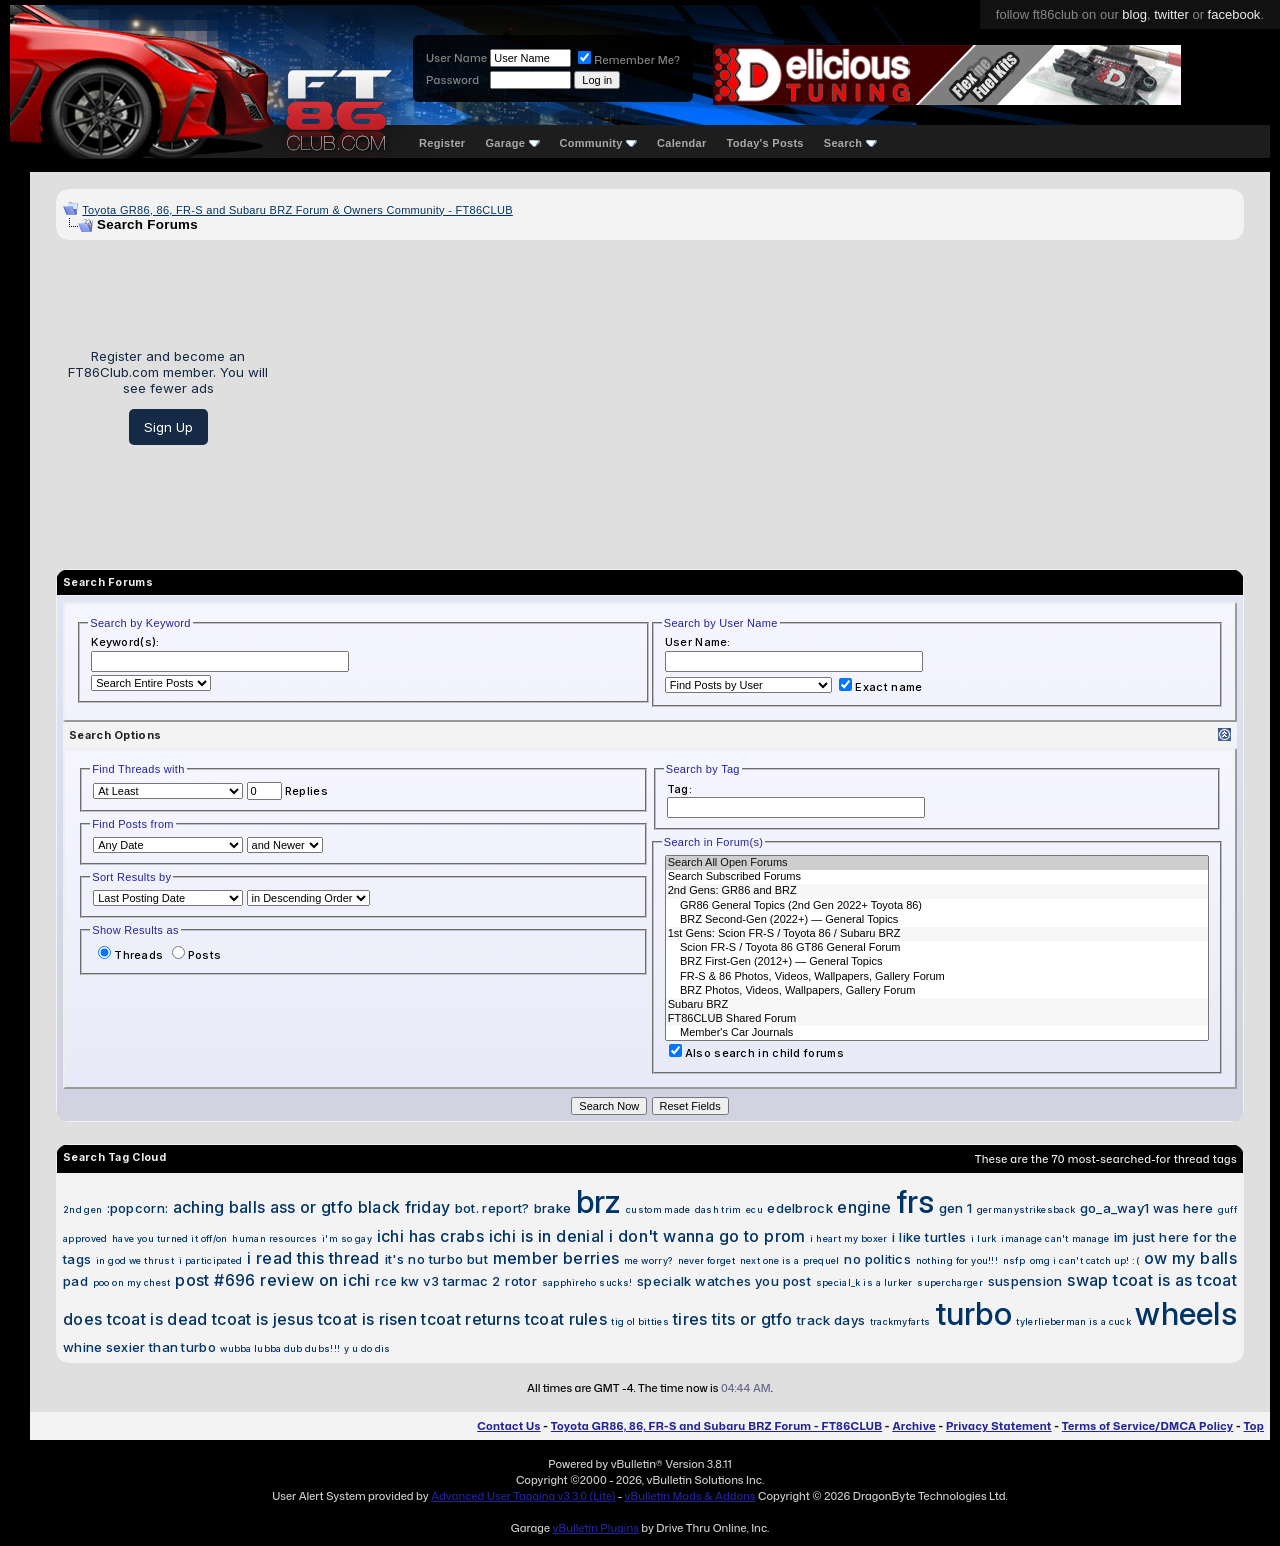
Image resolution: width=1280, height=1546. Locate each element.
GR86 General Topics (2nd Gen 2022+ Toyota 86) (937, 906)
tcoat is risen (367, 1319)
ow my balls (1190, 1258)
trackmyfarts (900, 1321)
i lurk (983, 1238)
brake (553, 1208)
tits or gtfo (752, 1319)
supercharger (950, 1282)
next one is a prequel (790, 1260)
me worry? (648, 1260)
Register (442, 143)
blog (1134, 14)
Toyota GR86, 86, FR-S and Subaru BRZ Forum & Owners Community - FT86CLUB (297, 210)
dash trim (718, 1209)
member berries (556, 1258)
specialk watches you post (724, 1281)
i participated (211, 1260)
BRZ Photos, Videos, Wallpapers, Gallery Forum (937, 991)
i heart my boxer (848, 1238)
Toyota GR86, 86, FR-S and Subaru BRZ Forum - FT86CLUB (716, 1426)
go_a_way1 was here (1147, 1208)
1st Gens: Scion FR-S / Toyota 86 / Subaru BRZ (937, 934)
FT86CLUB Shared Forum (937, 1019)
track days (831, 1320)
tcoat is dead (157, 1319)
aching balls (219, 1207)
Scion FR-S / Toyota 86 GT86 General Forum (937, 948)
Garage (512, 143)
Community (599, 143)
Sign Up (168, 427)
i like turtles (929, 1237)
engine (864, 1207)
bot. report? (492, 1208)
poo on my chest (132, 1282)
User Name (456, 58)
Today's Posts (765, 143)
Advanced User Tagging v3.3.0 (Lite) (523, 1496)
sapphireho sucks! (587, 1282)
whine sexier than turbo (139, 1347)
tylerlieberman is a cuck (1073, 1321)
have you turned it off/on (169, 1238)
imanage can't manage (1055, 1238)
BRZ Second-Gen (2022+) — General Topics (937, 920)
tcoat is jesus (262, 1319)
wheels (1186, 1313)
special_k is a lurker (864, 1282)
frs (915, 1201)
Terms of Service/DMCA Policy (1148, 1426)
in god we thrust (135, 1260)
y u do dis (367, 1348)
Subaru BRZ (937, 1005)
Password (452, 80)
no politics (877, 1259)
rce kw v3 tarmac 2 (437, 1281)
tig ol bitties (639, 1321)
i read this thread (313, 1258)
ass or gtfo (311, 1207)
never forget (706, 1260)
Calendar (681, 143)
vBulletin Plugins (595, 1528)
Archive (913, 1426)
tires (690, 1319)
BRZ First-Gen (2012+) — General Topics (937, 962)
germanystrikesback (1026, 1209)
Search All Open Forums (937, 863)
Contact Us (508, 1426)
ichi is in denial (547, 1236)
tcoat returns (470, 1319)
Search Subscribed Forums (937, 877)
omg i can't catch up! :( (1084, 1260)
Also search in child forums (756, 1053)
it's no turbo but (436, 1259)
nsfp (1014, 1260)
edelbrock (800, 1208)
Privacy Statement (999, 1426)
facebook (1234, 14)
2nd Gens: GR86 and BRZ (937, 891)
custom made (658, 1209)
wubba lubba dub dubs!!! (280, 1348)
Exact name (880, 687)
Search (850, 143)
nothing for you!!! (957, 1260)
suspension (1025, 1281)
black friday (404, 1207)
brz (599, 1201)
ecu (754, 1209)
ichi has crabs (430, 1236)
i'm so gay (347, 1238)
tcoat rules (566, 1319)
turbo (974, 1313)
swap (1087, 1280)
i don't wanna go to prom (707, 1236)
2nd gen (82, 1209)
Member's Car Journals (937, 1033)
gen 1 (956, 1208)
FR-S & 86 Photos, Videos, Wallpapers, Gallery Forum (937, 977)
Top (1254, 1426)
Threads (130, 955)
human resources (274, 1238)
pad (75, 1281)
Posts (197, 955)
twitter (1171, 14)
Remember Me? (629, 60)
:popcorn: (138, 1208)
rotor (521, 1281)
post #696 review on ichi (272, 1280)
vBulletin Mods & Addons (690, 1496)
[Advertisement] (763, 397)
